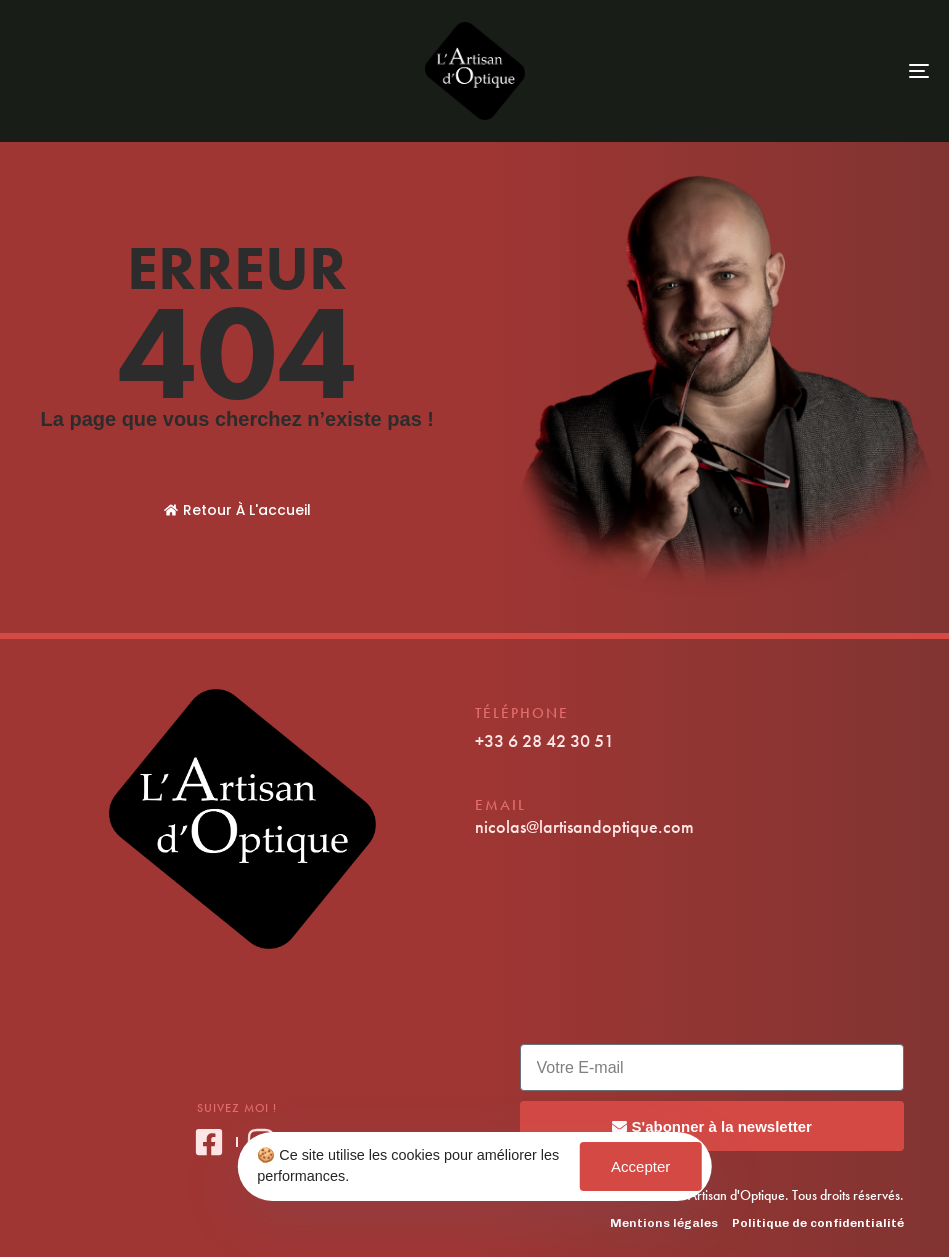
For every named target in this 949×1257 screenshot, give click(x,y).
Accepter (640, 1166)
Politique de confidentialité (818, 1223)
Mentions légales (664, 1223)
